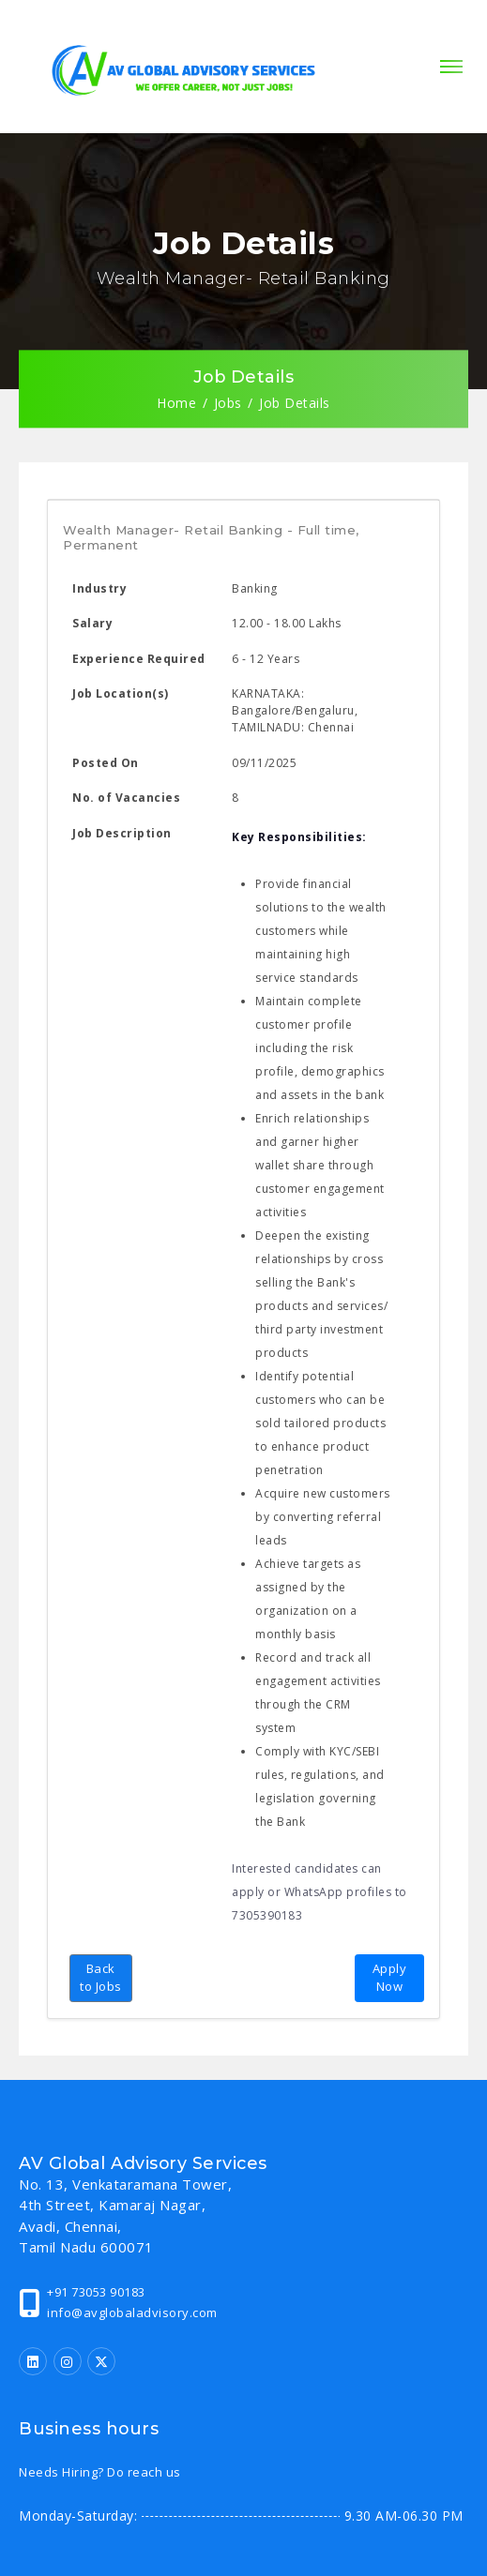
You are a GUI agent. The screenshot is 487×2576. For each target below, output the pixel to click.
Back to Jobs (101, 1978)
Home (176, 403)
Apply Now (390, 1978)
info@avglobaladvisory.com (132, 2312)
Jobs (228, 403)
